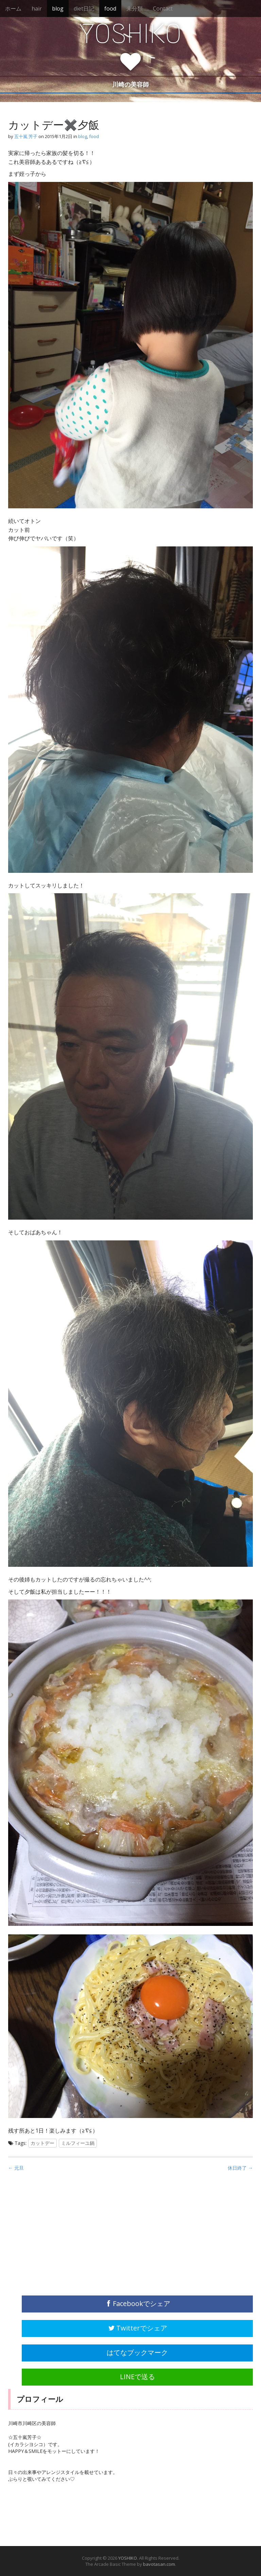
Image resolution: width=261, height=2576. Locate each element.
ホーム (13, 8)
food (110, 8)
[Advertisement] (59, 2237)
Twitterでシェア (137, 2328)
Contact (163, 8)
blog (58, 8)
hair (37, 8)
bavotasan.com (159, 2564)
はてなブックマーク (137, 2352)
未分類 (134, 8)
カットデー (42, 2143)
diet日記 (84, 8)
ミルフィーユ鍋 (77, 2143)
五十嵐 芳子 (25, 136)
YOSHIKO (130, 33)
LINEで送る (137, 2376)
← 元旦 (16, 2168)
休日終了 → (240, 2168)
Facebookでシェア (137, 2303)
